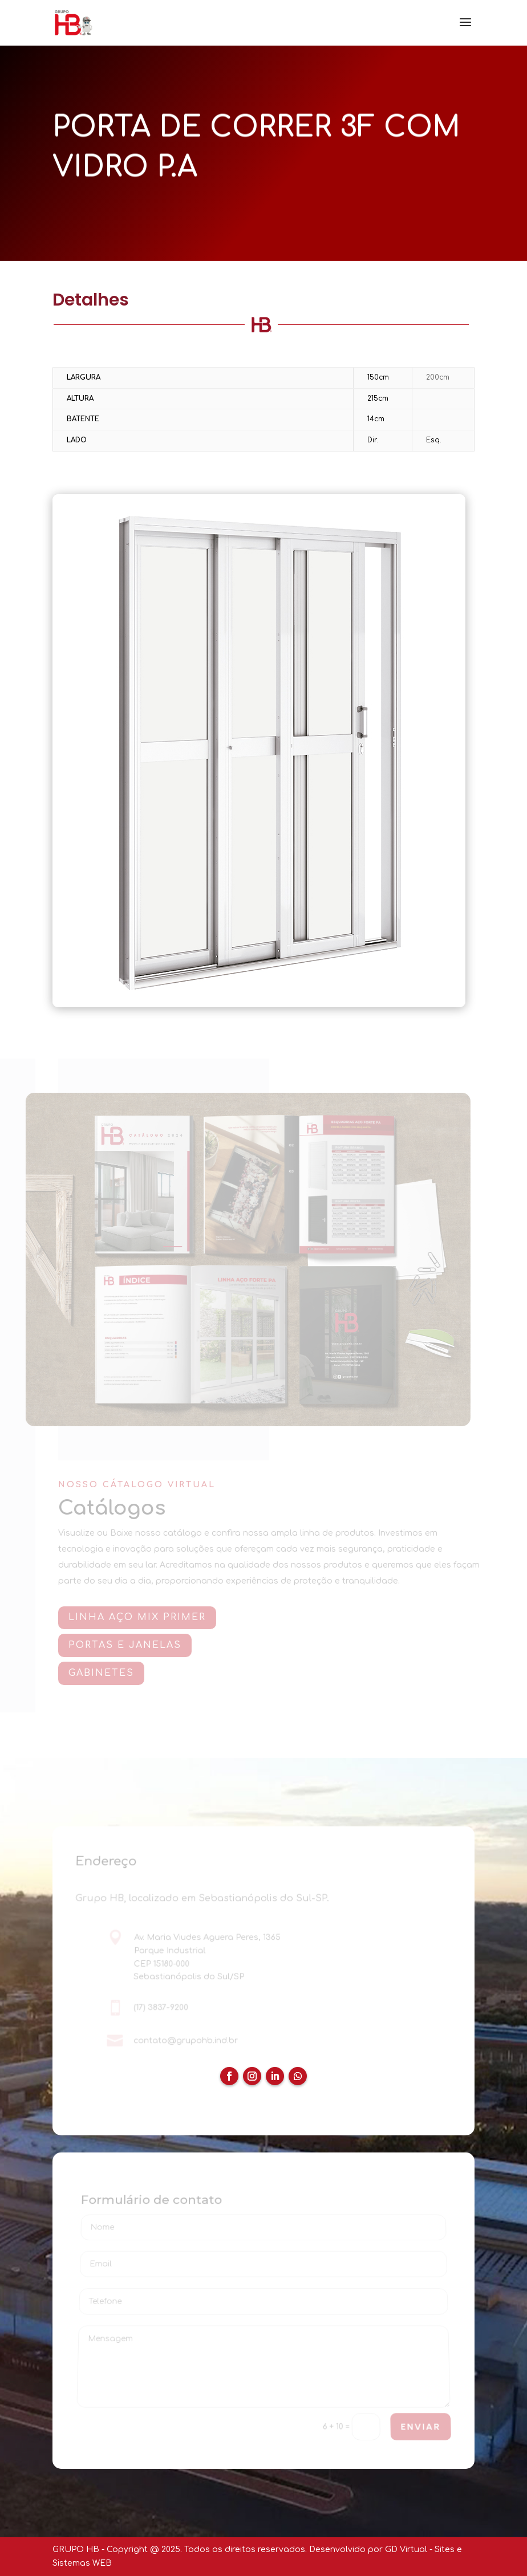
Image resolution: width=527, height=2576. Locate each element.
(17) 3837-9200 (160, 2008)
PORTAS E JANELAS (127, 1645)
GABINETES (103, 1673)
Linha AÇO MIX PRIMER (139, 1617)
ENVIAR (421, 2427)
